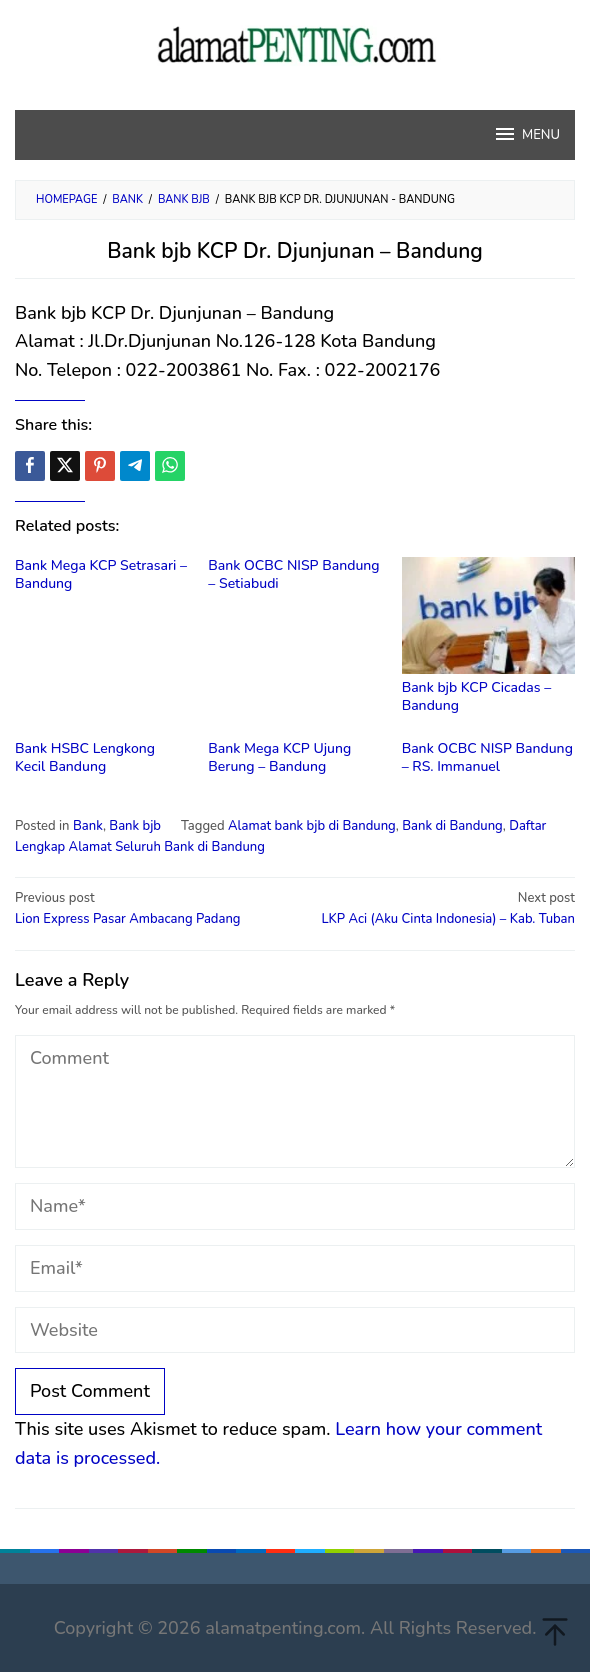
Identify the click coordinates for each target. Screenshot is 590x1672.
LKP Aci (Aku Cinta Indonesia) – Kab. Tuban (440, 908)
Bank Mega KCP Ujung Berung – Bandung (279, 757)
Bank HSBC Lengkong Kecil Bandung (85, 757)
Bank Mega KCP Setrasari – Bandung (101, 574)
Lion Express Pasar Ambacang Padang (149, 908)
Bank (88, 826)
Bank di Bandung (452, 826)
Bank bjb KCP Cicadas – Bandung (476, 696)
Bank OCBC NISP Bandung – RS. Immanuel (487, 757)
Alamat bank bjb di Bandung (312, 826)
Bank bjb (135, 826)
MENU (526, 134)
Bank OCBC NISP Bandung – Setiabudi (293, 574)
